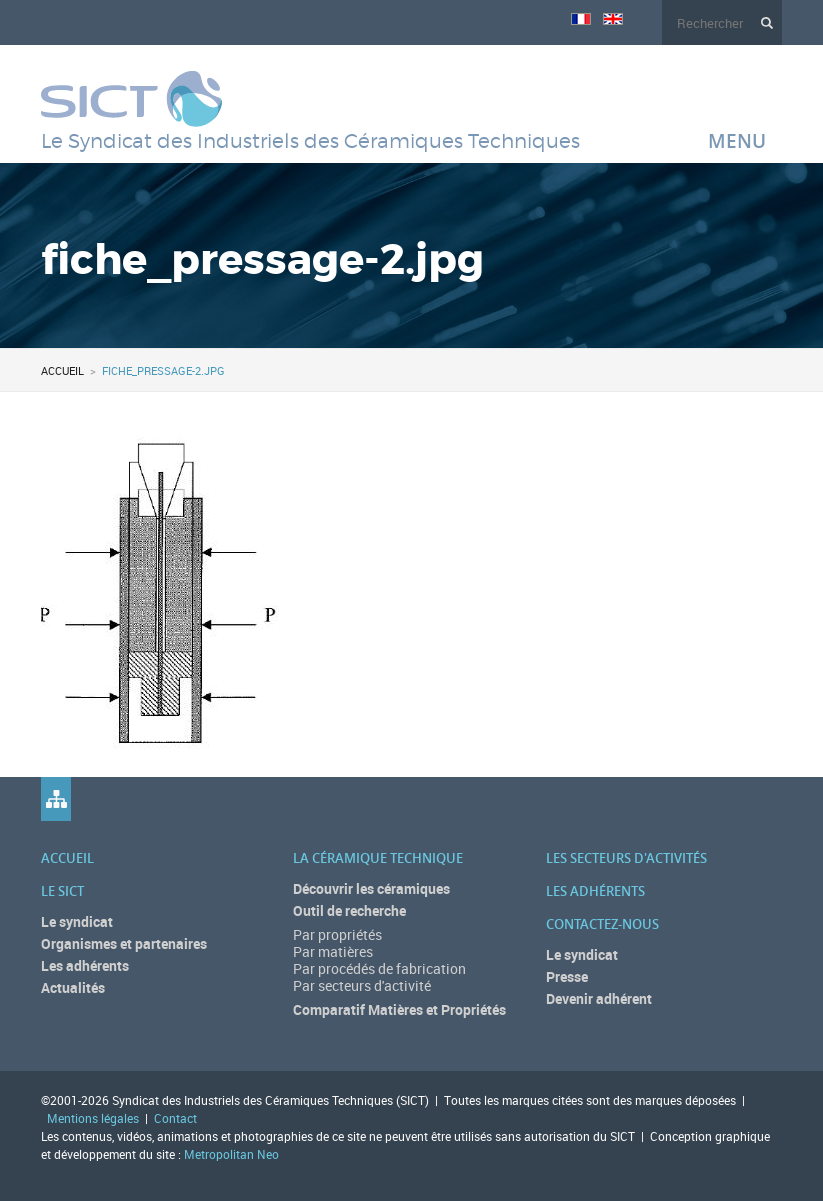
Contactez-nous (602, 924)
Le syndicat (77, 921)
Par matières (333, 951)
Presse (567, 976)
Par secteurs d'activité (362, 985)
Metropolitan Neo (231, 1154)
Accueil (62, 370)
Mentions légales (93, 1118)
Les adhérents (85, 965)
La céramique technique (378, 858)
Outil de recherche (349, 910)
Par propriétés (337, 934)
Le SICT (62, 891)
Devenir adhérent (599, 998)
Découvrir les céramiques (371, 888)
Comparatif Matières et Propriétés (399, 1009)
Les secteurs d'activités (626, 858)
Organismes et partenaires (124, 943)
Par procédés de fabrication (379, 968)
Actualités (73, 987)
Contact (175, 1118)
